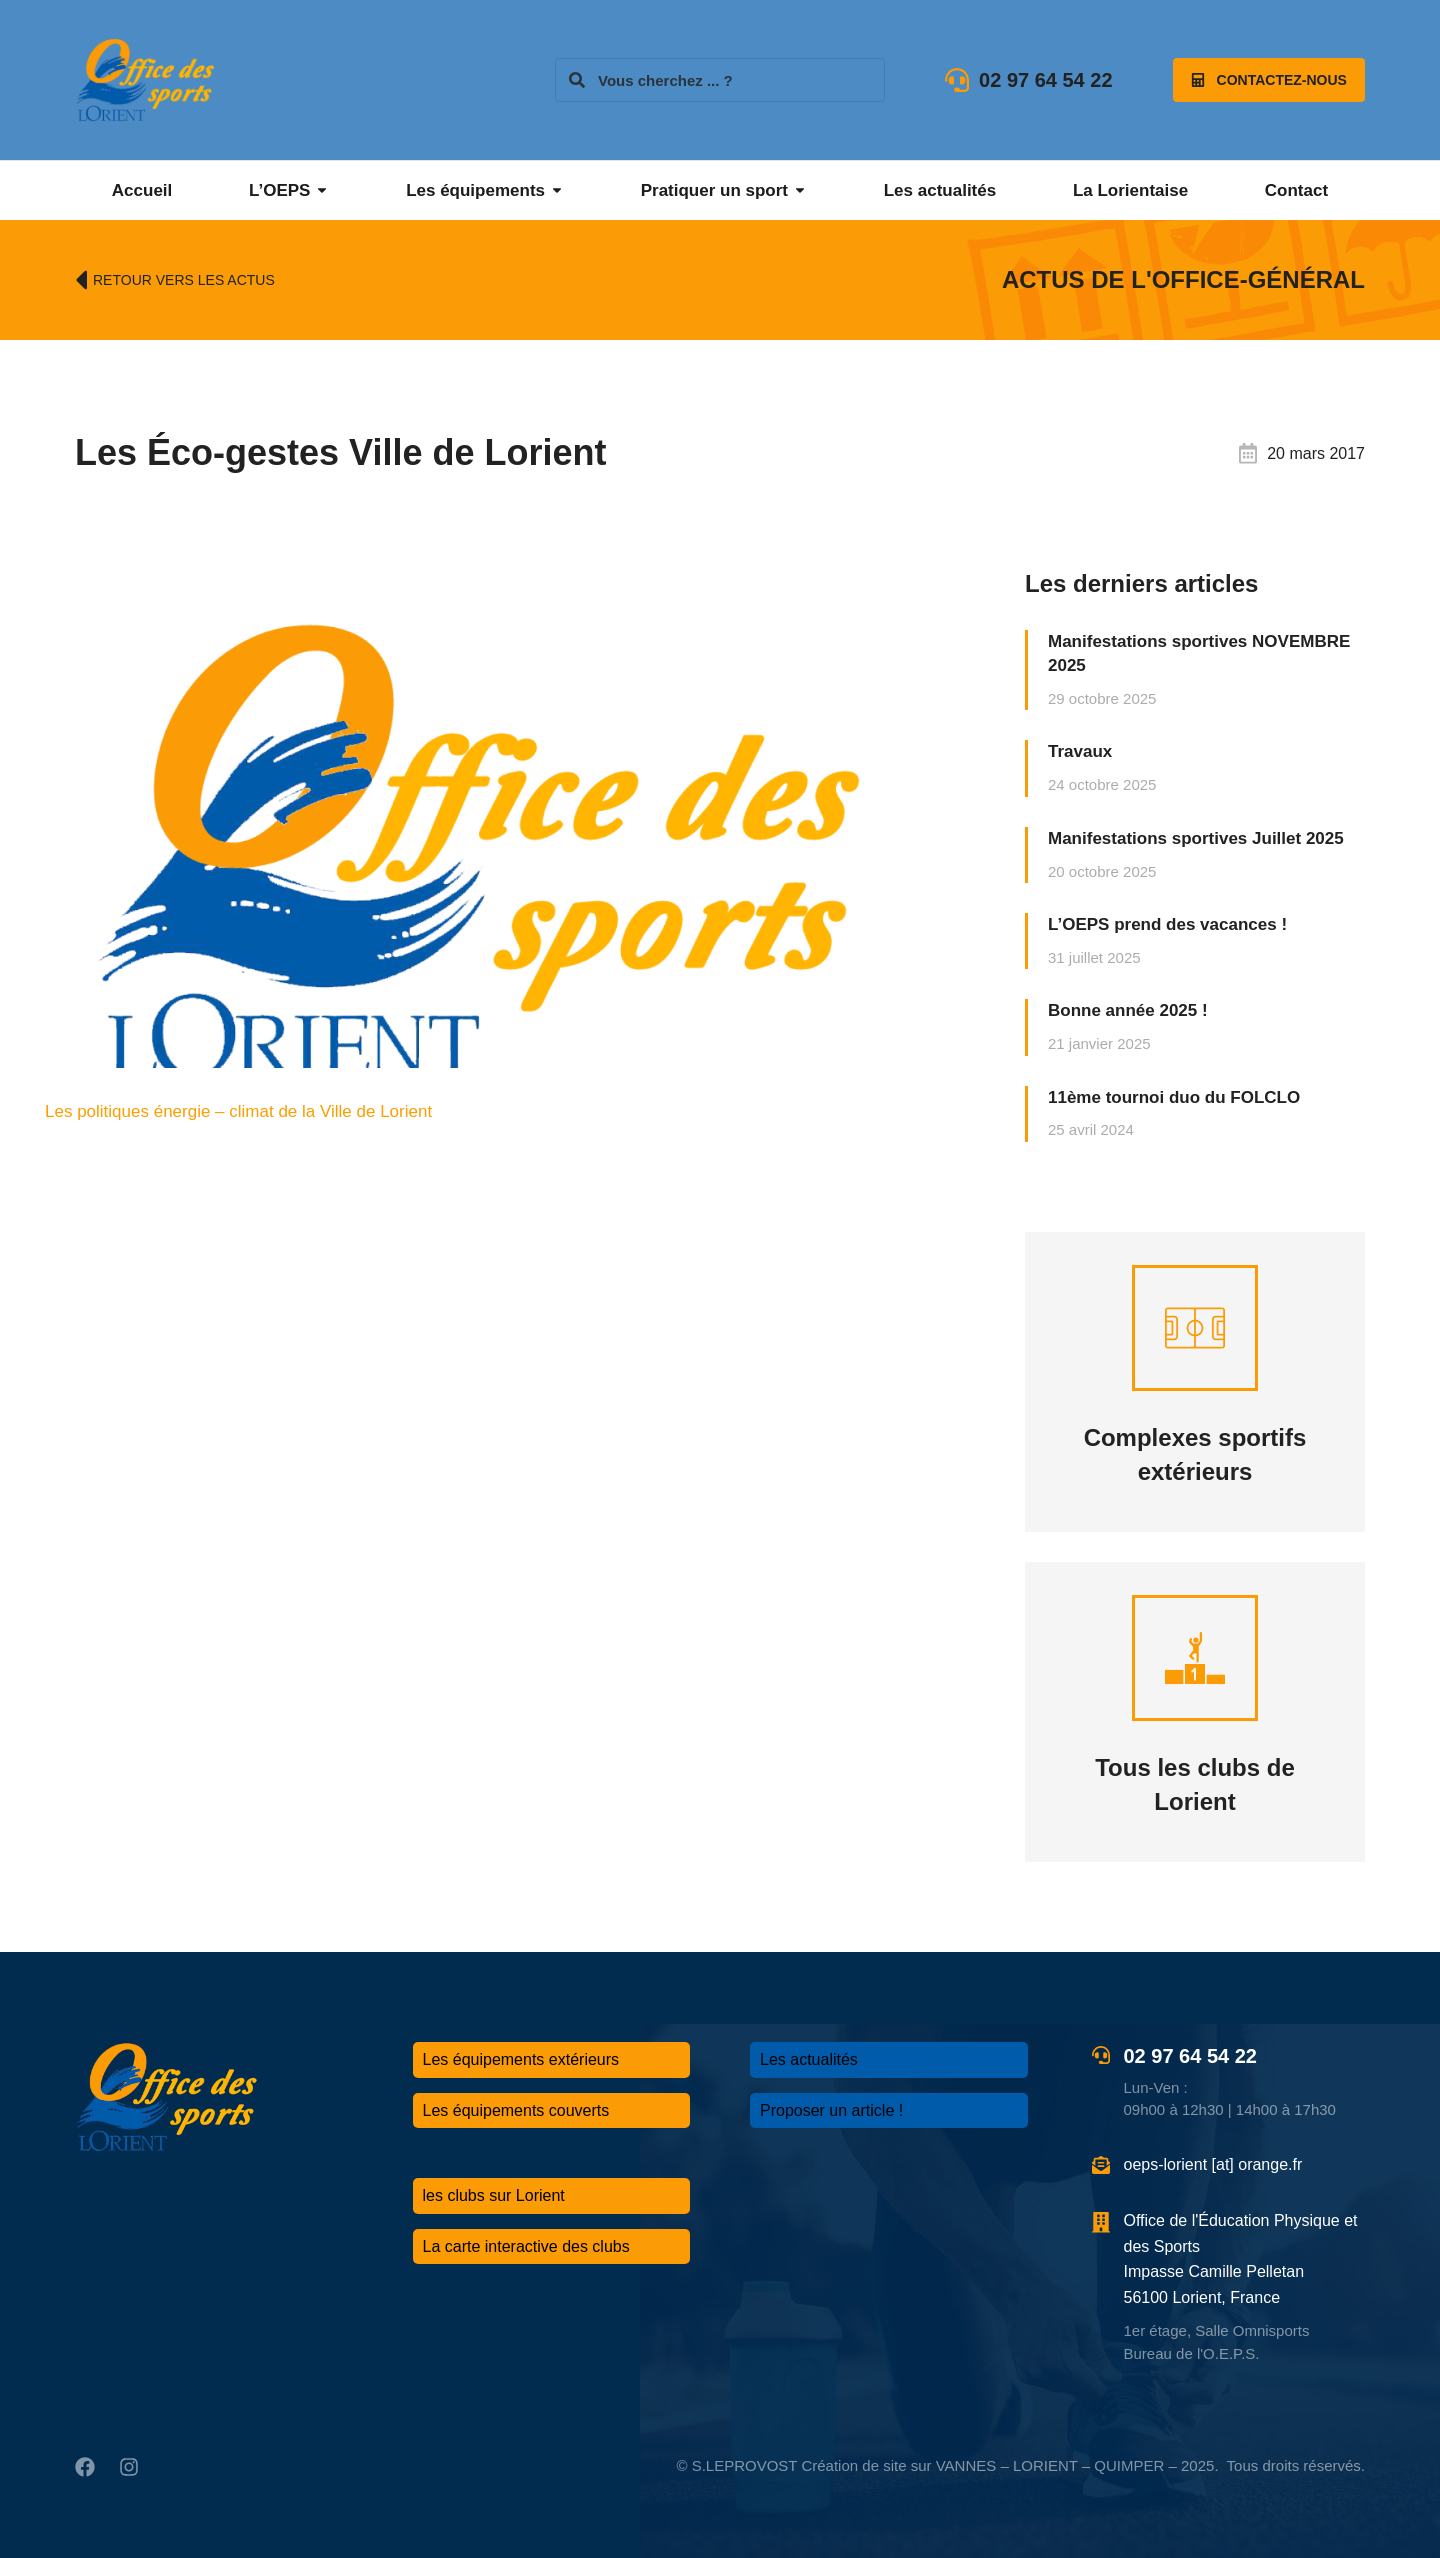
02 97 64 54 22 (1045, 80)
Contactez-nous (1269, 80)
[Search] (577, 80)
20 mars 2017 (1316, 453)
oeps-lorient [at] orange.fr (1213, 2164)
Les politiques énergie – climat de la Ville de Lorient (238, 1111)
